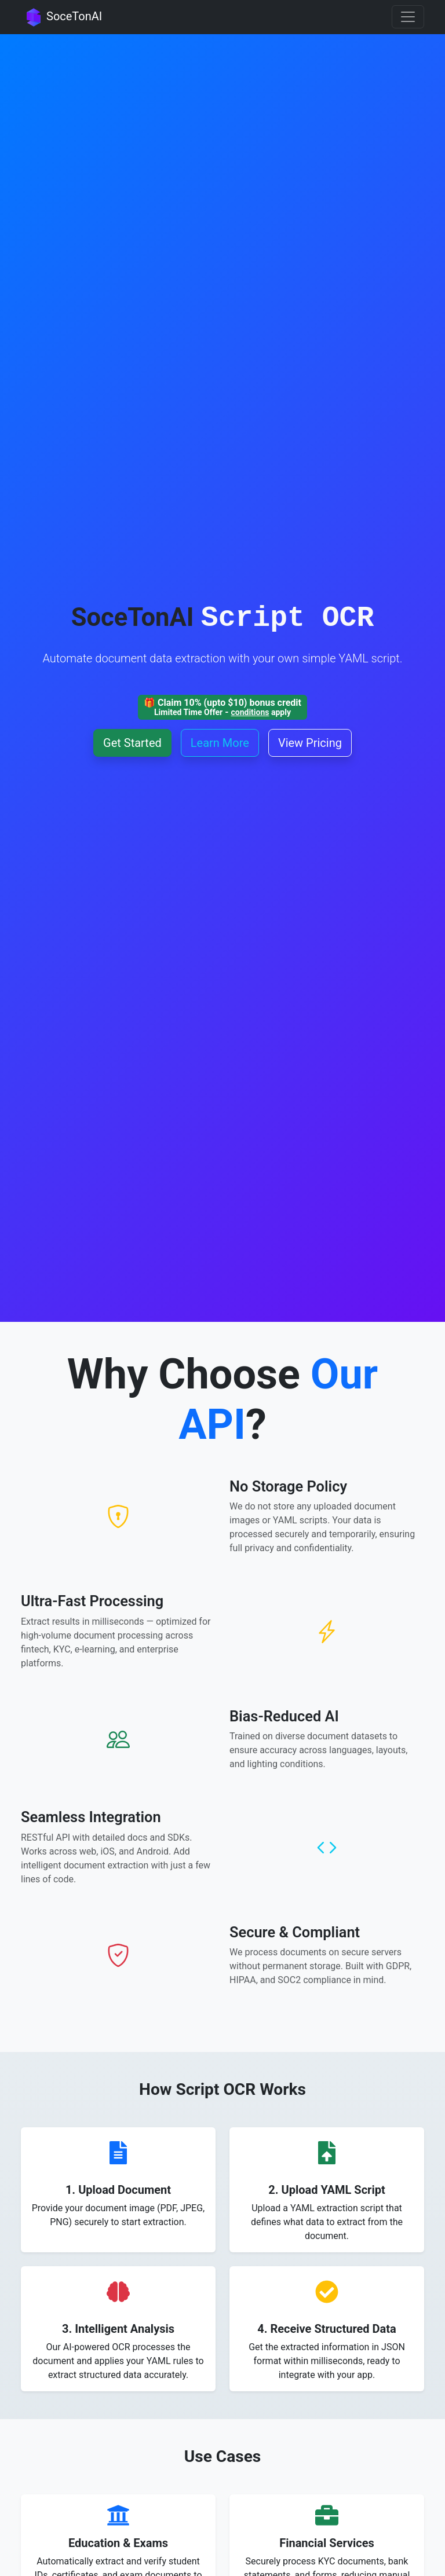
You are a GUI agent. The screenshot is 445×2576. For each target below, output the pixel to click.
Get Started (132, 743)
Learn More (220, 743)
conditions (250, 712)
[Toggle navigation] (408, 16)
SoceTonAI (61, 17)
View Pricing (310, 743)
